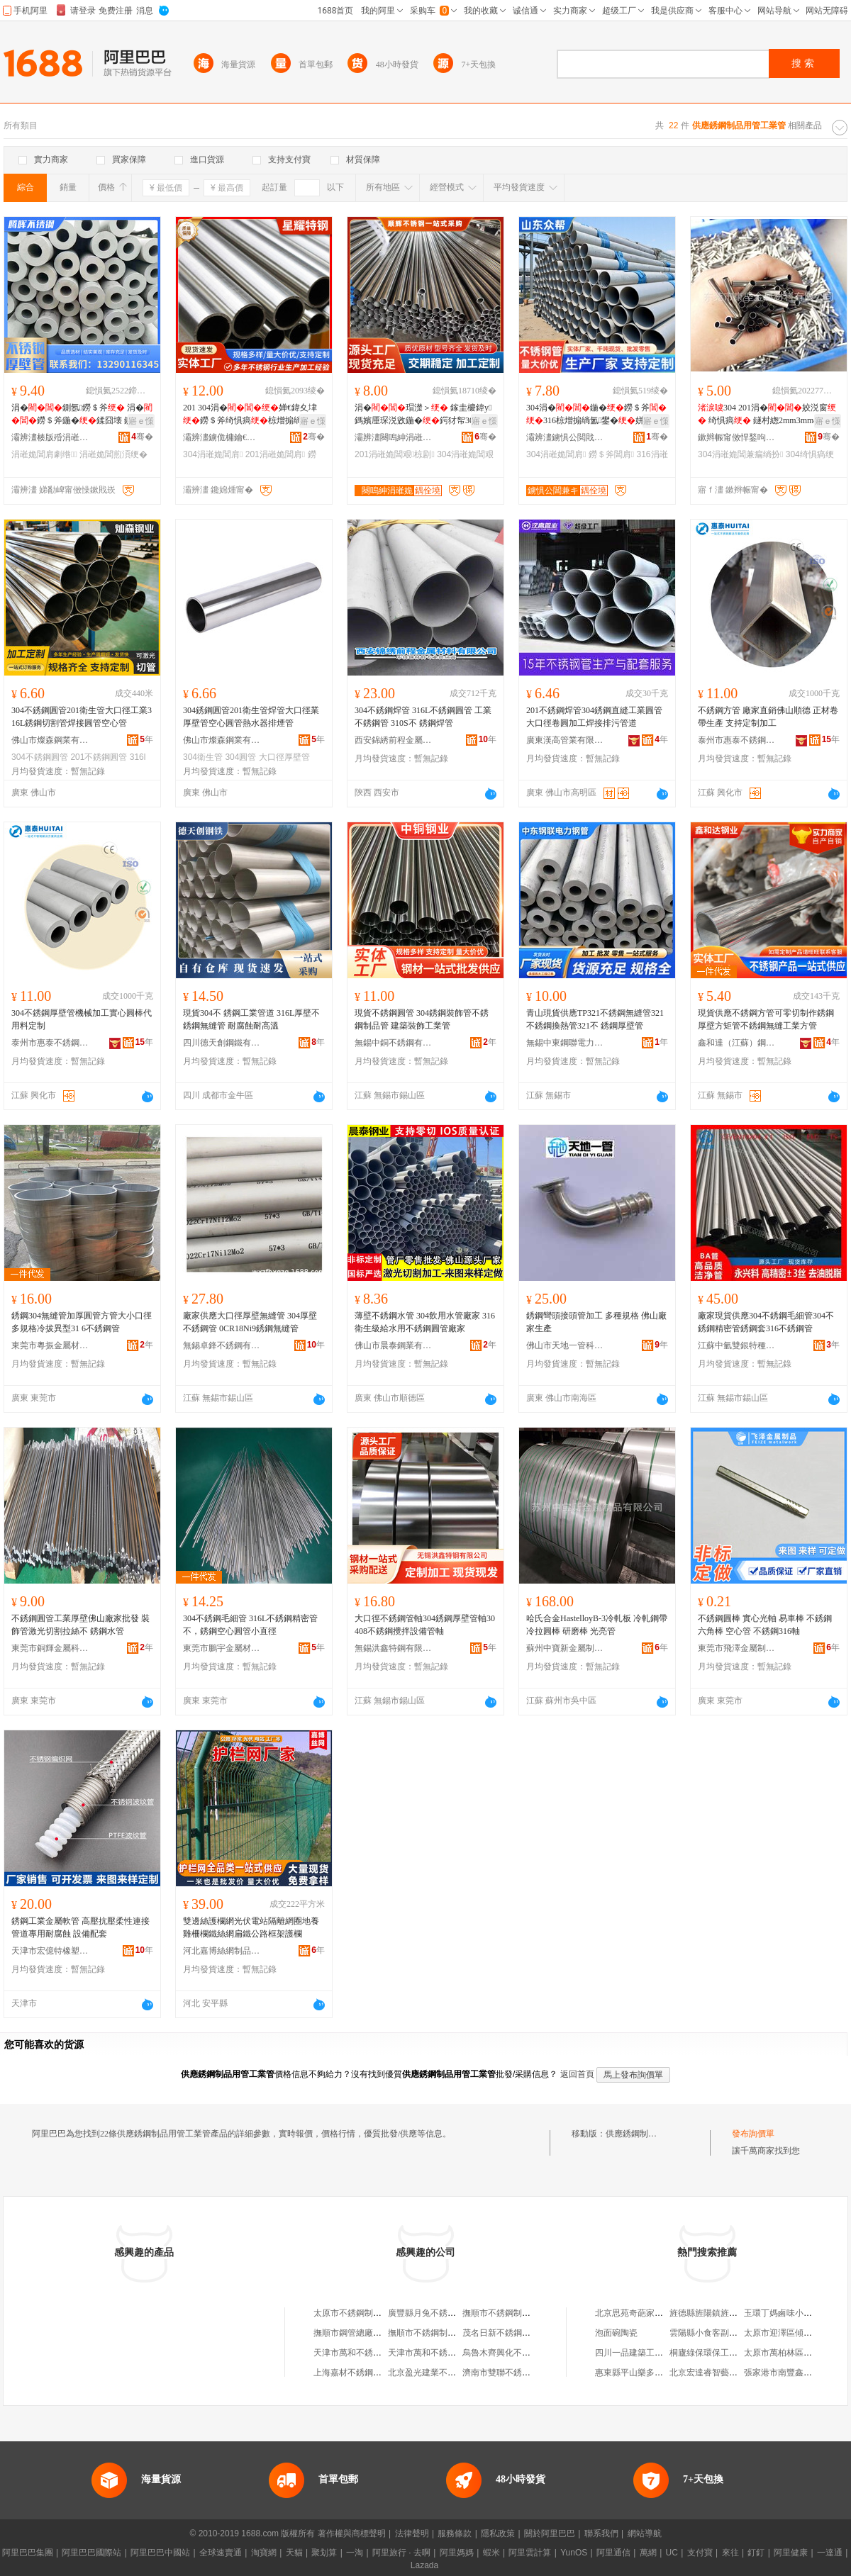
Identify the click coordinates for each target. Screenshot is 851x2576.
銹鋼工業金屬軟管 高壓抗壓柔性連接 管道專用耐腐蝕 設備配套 (80, 1927)
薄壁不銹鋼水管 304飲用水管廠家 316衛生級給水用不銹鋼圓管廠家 (425, 1322)
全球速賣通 (220, 2553)
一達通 (829, 2553)
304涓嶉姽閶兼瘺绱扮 (740, 454)
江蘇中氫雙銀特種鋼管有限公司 (737, 1345)
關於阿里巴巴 (549, 2533)
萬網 (648, 2553)
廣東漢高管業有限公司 (565, 740)
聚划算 (324, 2553)
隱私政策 (498, 2533)
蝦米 (491, 2553)
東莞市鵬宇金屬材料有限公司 (222, 1648)
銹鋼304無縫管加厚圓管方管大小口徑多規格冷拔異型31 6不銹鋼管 (81, 1322)
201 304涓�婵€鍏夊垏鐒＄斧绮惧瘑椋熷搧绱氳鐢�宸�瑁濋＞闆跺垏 (252, 415)
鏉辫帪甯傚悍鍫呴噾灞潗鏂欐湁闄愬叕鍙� (737, 437)
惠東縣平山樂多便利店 (637, 2373)
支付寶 (700, 2553)
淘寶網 (264, 2553)
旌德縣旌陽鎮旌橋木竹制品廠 (724, 2313)
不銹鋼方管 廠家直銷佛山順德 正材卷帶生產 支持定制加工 (768, 716)
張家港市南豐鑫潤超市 (786, 2373)
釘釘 (755, 2553)
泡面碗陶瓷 (616, 2333)
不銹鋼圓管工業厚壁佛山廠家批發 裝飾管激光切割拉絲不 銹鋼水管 (80, 1624)
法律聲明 (412, 2533)
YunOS (573, 2553)
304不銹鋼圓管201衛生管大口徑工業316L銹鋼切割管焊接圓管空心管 (81, 716)
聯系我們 (601, 2533)
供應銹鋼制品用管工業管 (652, 2134)
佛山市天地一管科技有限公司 (565, 1345)
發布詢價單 (753, 2134)
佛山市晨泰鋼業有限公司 (394, 1345)
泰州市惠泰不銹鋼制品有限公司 (737, 740)
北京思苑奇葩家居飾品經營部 (650, 2313)
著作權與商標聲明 (352, 2533)
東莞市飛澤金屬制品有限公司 (737, 1648)
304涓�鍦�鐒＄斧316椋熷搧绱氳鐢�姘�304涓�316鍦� (596, 415)
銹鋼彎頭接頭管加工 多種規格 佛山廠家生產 (596, 1322)
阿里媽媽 (457, 2553)
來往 (730, 2553)
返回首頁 (577, 2074)
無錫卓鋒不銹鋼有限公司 (222, 1345)
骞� (142, 437)
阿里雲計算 (529, 2553)
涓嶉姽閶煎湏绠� (113, 454)
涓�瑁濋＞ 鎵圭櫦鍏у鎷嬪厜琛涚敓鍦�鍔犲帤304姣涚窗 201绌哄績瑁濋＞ (425, 415)
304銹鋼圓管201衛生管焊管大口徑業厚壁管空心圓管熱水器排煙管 (251, 716)
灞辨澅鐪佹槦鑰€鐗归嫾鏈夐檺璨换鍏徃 (222, 437)
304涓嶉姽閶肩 (213, 454)
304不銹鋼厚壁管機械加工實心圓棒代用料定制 (81, 1019)
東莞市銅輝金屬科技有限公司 (50, 1648)
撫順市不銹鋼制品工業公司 (439, 2333)
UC (672, 2553)
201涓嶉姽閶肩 (275, 454)
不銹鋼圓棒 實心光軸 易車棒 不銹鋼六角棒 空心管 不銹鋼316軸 (765, 1624)
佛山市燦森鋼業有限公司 (50, 740)
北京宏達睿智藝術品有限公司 (724, 2373)
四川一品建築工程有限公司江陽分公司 (667, 2353)
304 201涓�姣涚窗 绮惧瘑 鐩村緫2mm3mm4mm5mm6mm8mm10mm (767, 415)
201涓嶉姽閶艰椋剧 (395, 454)
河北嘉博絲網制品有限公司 (222, 1951)
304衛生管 (203, 757)
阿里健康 (791, 2553)
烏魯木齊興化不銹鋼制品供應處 (522, 2353)
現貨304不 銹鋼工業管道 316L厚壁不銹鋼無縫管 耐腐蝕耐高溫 (251, 1019)
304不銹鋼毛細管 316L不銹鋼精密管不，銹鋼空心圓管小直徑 (250, 1624)
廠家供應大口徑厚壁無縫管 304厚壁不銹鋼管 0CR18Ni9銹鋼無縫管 (250, 1322)
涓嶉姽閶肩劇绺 (44, 454)
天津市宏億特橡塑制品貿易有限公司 (50, 1951)
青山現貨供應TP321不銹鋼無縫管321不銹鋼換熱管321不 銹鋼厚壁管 (595, 1019)
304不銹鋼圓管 (39, 757)
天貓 (294, 2553)
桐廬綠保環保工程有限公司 (720, 2353)
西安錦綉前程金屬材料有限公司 (394, 740)
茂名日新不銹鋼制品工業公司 (517, 2333)
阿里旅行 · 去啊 (401, 2553)
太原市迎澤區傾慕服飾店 (791, 2333)
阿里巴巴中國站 (160, 2553)
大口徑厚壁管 (284, 757)
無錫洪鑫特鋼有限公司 (394, 1648)
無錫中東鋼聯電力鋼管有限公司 (565, 1043)
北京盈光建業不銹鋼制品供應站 (447, 2373)
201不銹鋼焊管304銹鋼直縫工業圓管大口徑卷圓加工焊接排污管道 (594, 716)
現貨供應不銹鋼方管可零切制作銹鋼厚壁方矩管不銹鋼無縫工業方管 (766, 1019)
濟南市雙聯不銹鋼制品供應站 (517, 2373)
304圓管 (240, 757)
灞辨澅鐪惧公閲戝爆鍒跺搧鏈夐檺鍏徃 (565, 437)
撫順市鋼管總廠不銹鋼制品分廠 (373, 2333)
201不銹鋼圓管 (98, 757)
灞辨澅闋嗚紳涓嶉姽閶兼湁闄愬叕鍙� (394, 437)
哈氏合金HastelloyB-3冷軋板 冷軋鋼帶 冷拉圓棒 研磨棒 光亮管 (596, 1624)
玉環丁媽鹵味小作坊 (782, 2313)
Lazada (424, 2565)
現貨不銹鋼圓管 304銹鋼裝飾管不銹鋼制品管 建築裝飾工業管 (422, 1019)
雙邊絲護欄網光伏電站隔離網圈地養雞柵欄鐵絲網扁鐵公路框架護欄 (251, 1927)
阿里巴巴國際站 (91, 2553)
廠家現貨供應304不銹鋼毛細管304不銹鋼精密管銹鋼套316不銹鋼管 (766, 1322)
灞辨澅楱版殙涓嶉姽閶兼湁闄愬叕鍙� (50, 437)
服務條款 (455, 2533)
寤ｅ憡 (141, 421)
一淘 (354, 2553)
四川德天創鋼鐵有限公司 (222, 1043)
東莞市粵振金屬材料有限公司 (50, 1345)
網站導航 (645, 2533)
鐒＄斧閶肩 (611, 454)
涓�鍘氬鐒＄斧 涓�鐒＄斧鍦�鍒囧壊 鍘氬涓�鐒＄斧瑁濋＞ (81, 415)
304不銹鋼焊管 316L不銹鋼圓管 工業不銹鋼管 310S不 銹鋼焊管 (423, 716)
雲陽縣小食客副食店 (707, 2333)
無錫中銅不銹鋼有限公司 (394, 1043)
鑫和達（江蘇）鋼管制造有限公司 (737, 1043)
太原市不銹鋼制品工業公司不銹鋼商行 (385, 2313)
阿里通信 (613, 2553)
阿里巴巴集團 (27, 2553)
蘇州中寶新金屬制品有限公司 (565, 1648)
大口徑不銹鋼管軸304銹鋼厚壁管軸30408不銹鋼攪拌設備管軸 (425, 1624)
